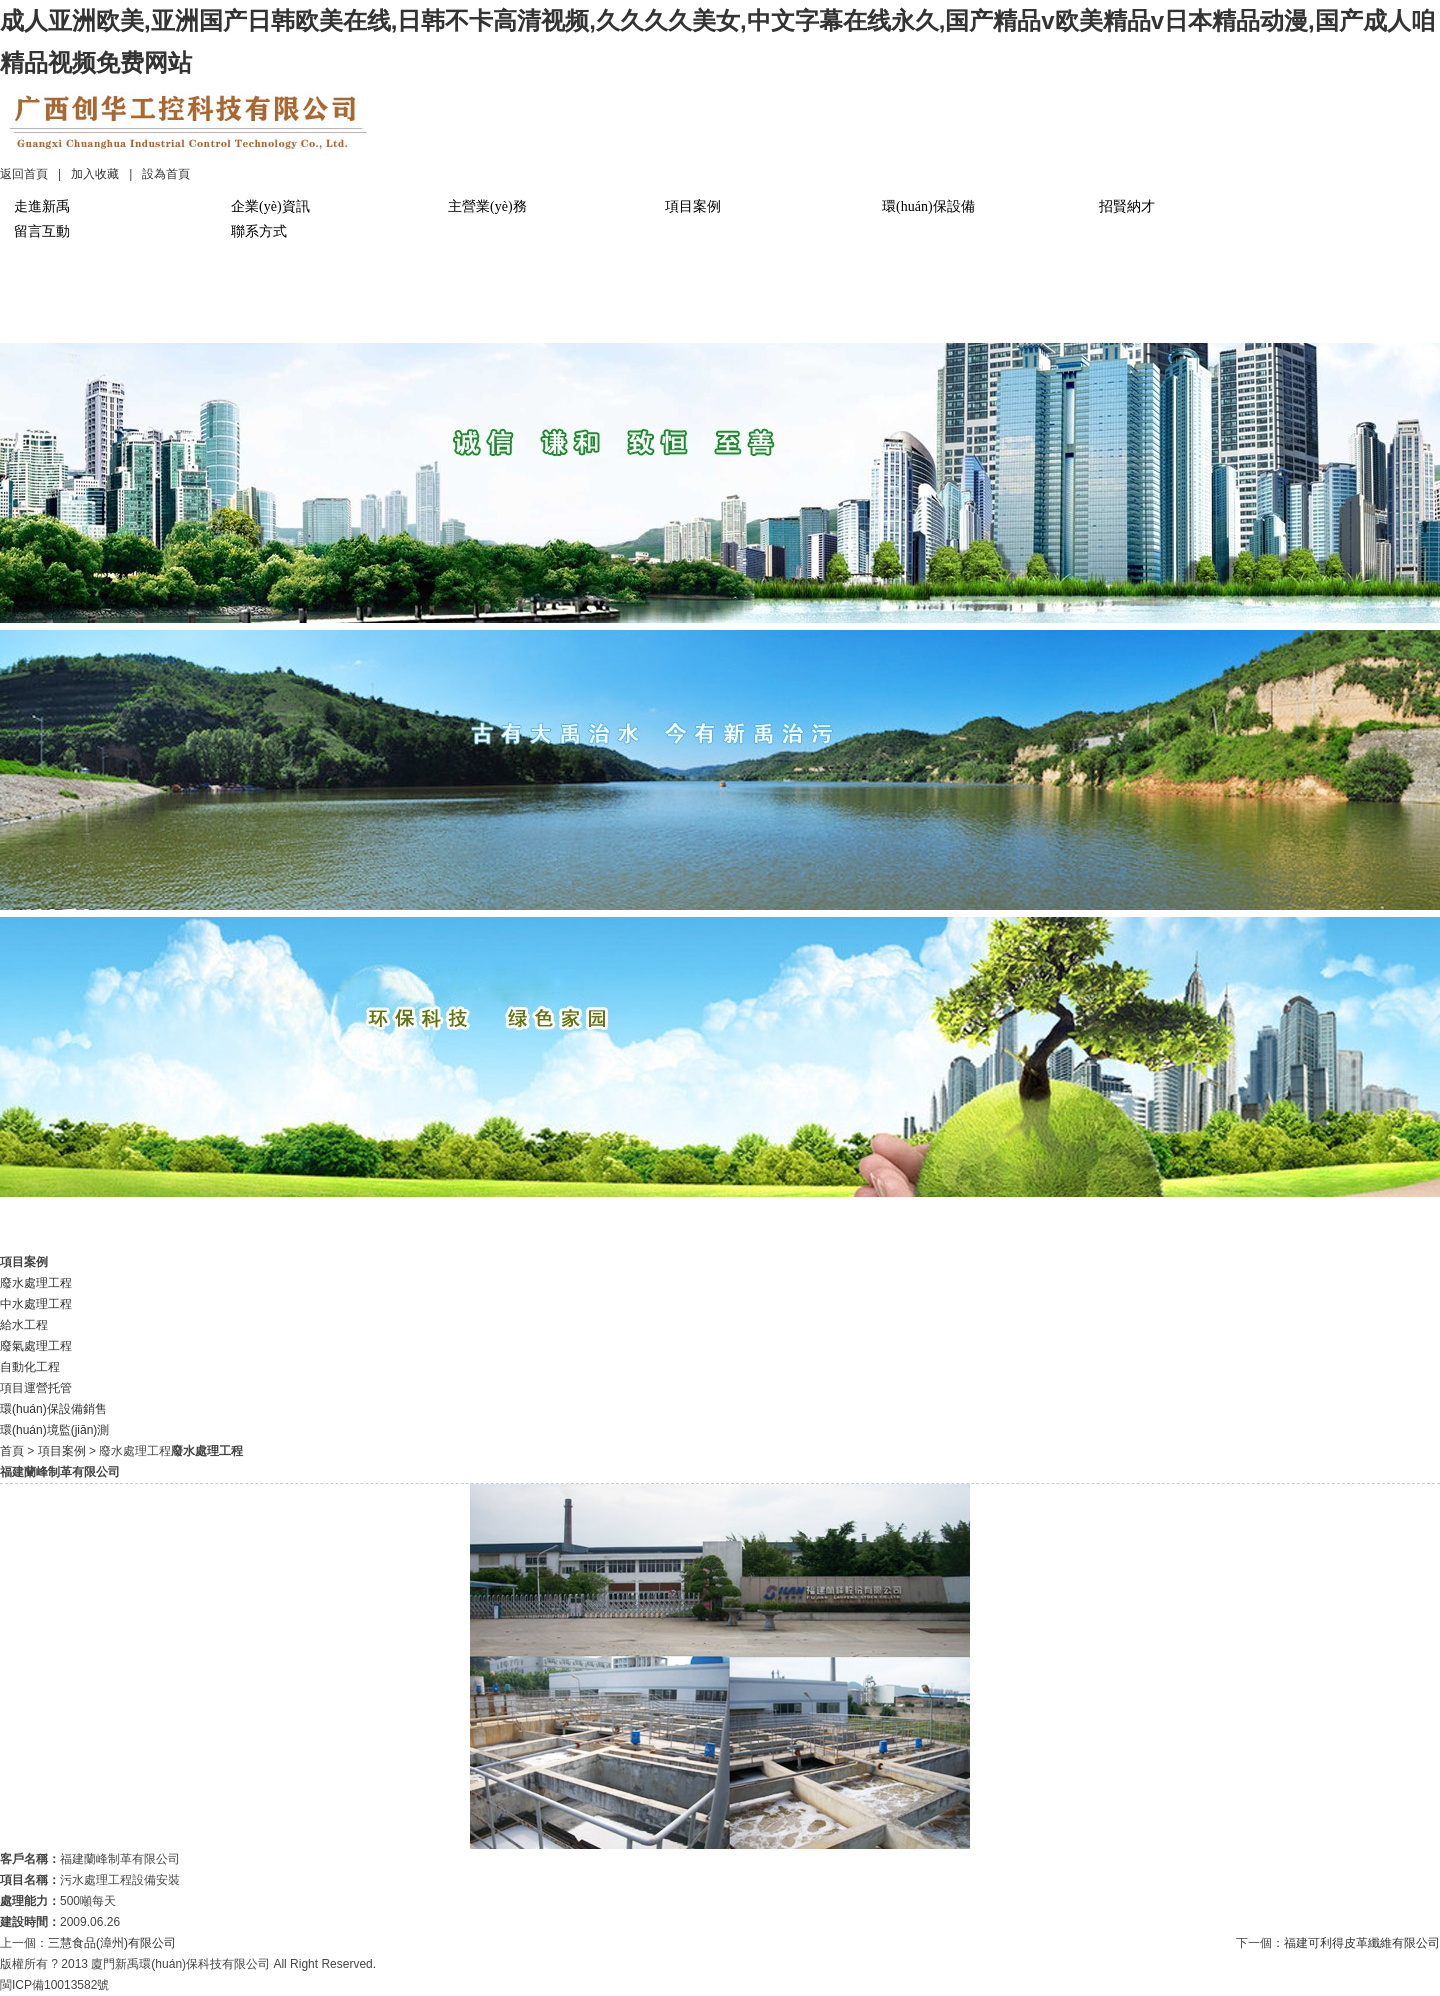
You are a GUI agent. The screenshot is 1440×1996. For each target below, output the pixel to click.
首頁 (12, 1451)
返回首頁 (24, 174)
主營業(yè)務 (487, 206)
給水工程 (24, 1325)
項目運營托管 (36, 1388)
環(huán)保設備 (928, 206)
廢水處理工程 (36, 1283)
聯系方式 (259, 231)
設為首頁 (166, 174)
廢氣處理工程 (36, 1346)
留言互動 (42, 231)
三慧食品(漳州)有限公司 (112, 1943)
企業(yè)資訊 (270, 206)
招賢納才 (1127, 206)
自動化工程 (30, 1367)
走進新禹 (42, 206)
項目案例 (693, 206)
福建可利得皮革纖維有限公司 (1362, 1943)
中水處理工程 (36, 1304)
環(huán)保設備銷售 (53, 1409)
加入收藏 (95, 174)
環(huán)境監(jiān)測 (54, 1430)
